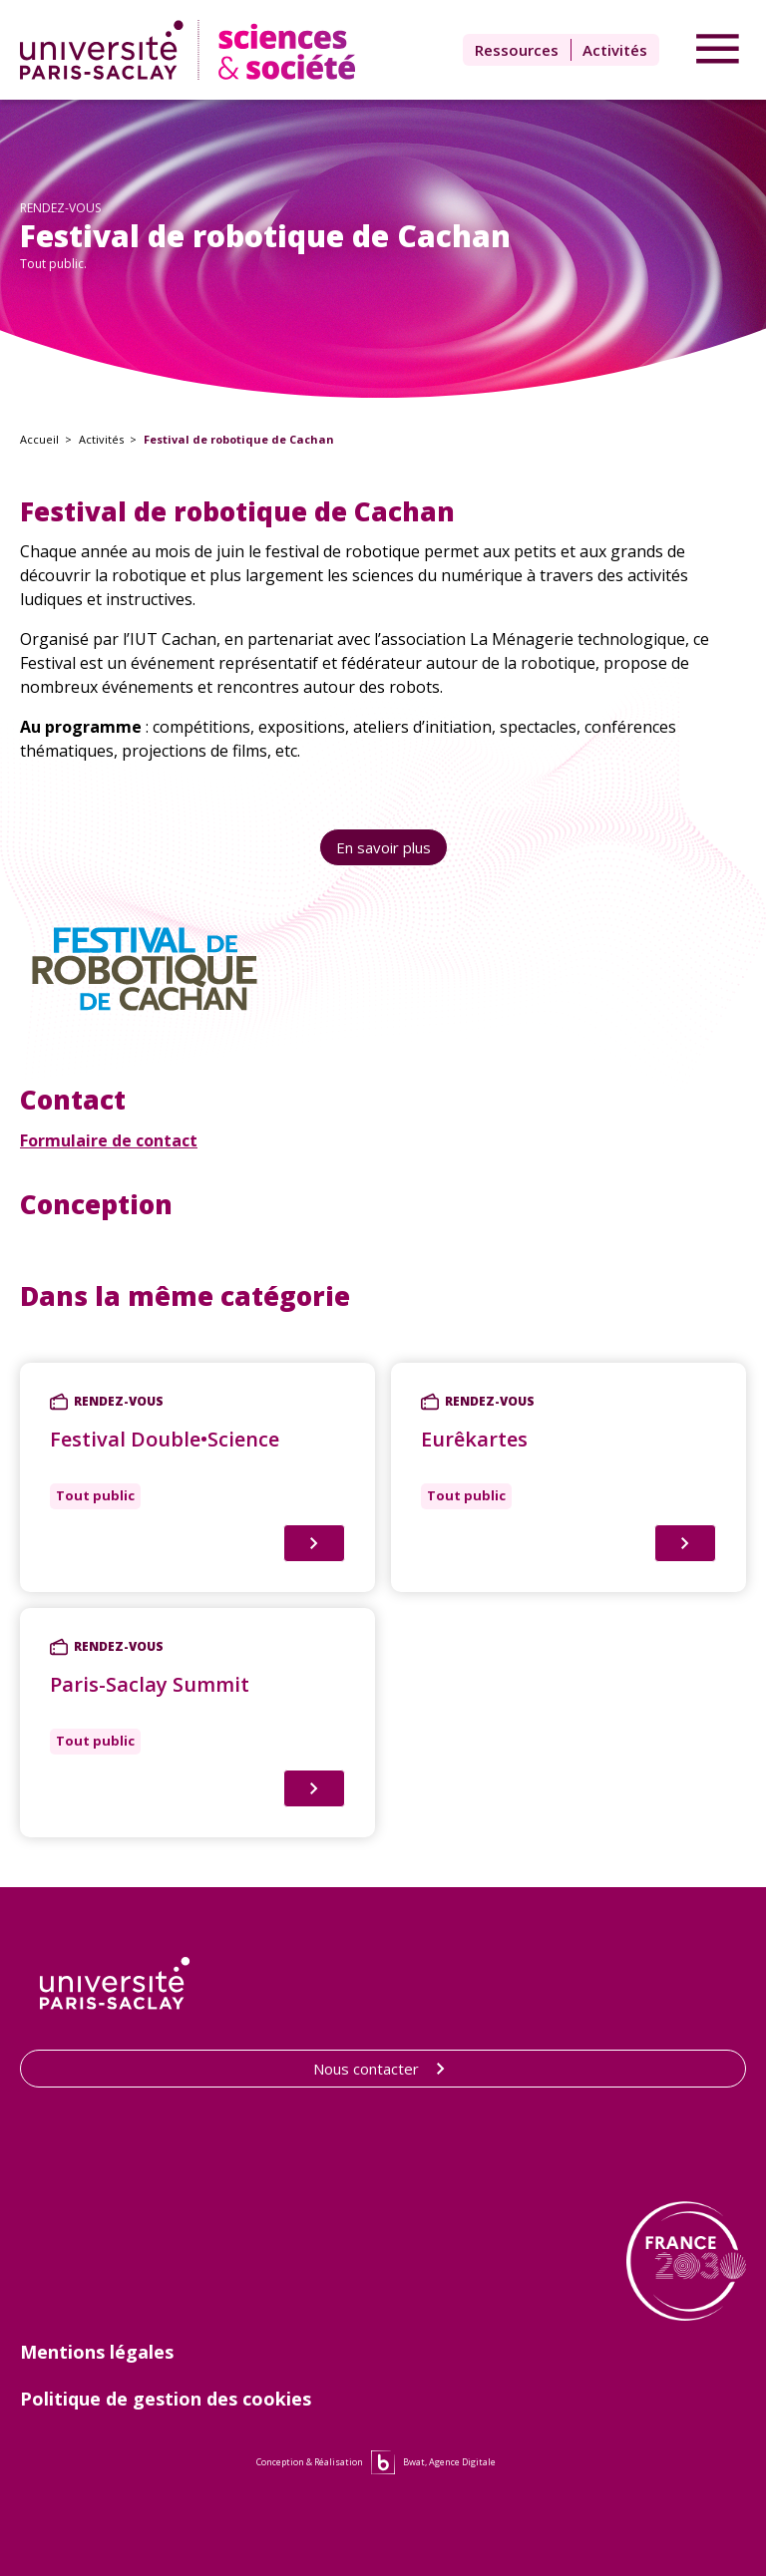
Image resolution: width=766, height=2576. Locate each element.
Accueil (39, 439)
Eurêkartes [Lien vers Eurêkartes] (474, 1439)
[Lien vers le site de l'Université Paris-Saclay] (114, 1983)
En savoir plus (383, 847)
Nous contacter (383, 2069)
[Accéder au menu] (717, 50)
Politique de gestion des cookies (165, 2399)
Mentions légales (97, 2352)
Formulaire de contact (108, 1140)
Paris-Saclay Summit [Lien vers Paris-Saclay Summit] (149, 1684)
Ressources (517, 50)
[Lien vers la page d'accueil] (192, 50)
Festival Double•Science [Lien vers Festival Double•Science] (164, 1439)
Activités (614, 50)
